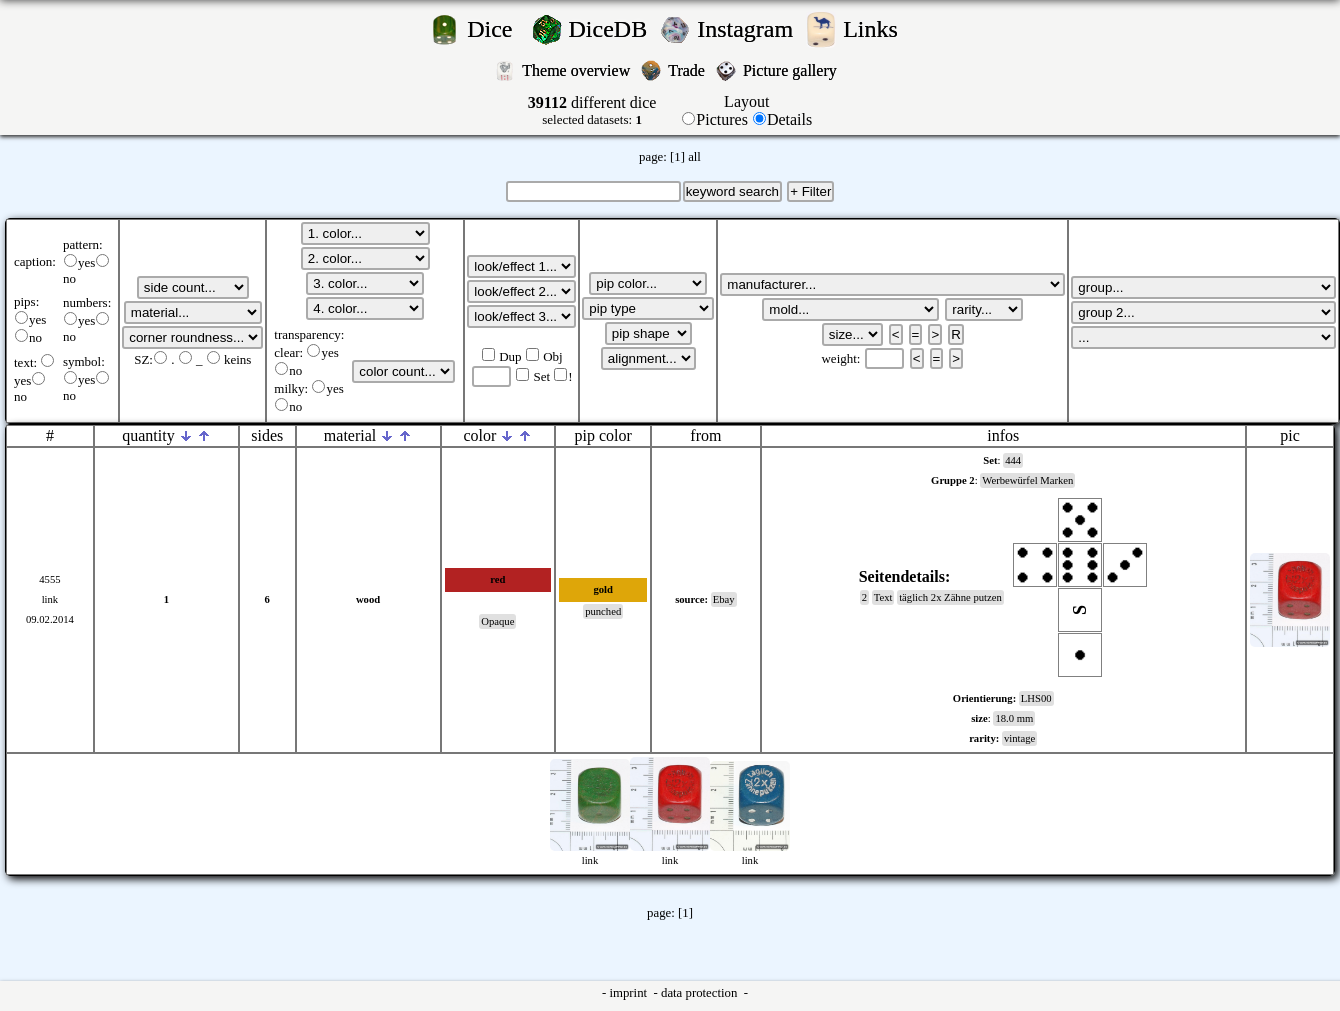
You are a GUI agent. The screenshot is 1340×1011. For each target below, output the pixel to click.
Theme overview (578, 70)
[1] (677, 157)
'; (193, 287)
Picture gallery (794, 70)
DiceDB (611, 29)
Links (876, 29)
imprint (629, 993)
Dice (495, 29)
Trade (688, 70)
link (50, 599)
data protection (701, 993)
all (694, 157)
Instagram (748, 29)
